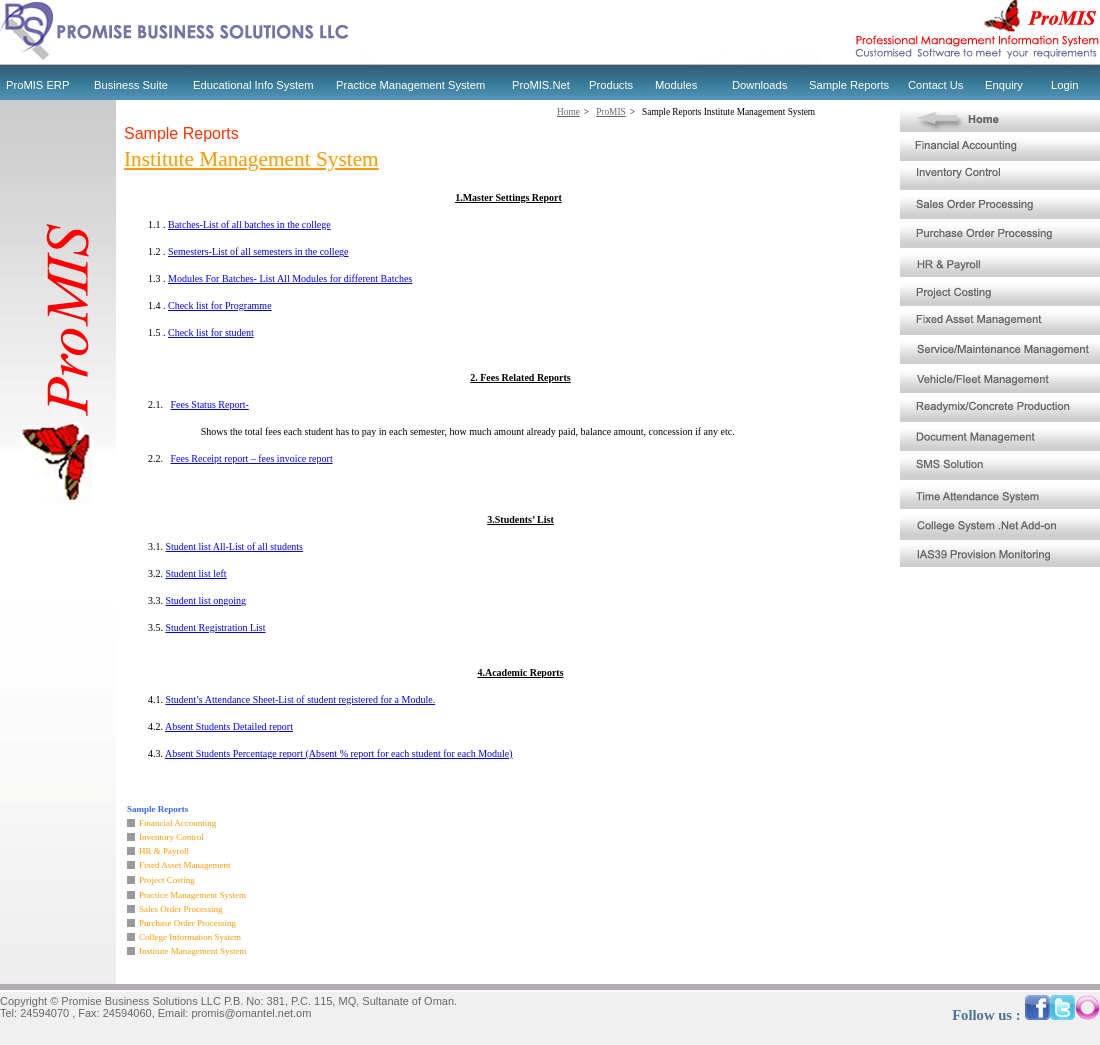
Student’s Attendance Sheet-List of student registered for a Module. (301, 699)
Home (568, 112)
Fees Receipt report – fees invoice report (252, 458)
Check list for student (211, 332)
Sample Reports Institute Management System (728, 112)
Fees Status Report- (210, 404)
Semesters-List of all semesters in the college (258, 251)
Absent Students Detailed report (229, 726)
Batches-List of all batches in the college (249, 224)
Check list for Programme (220, 305)
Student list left (196, 573)
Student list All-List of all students (235, 546)
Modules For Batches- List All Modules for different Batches (290, 278)
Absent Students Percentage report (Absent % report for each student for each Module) (339, 753)
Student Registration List (216, 627)
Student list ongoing (206, 600)
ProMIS (611, 112)
